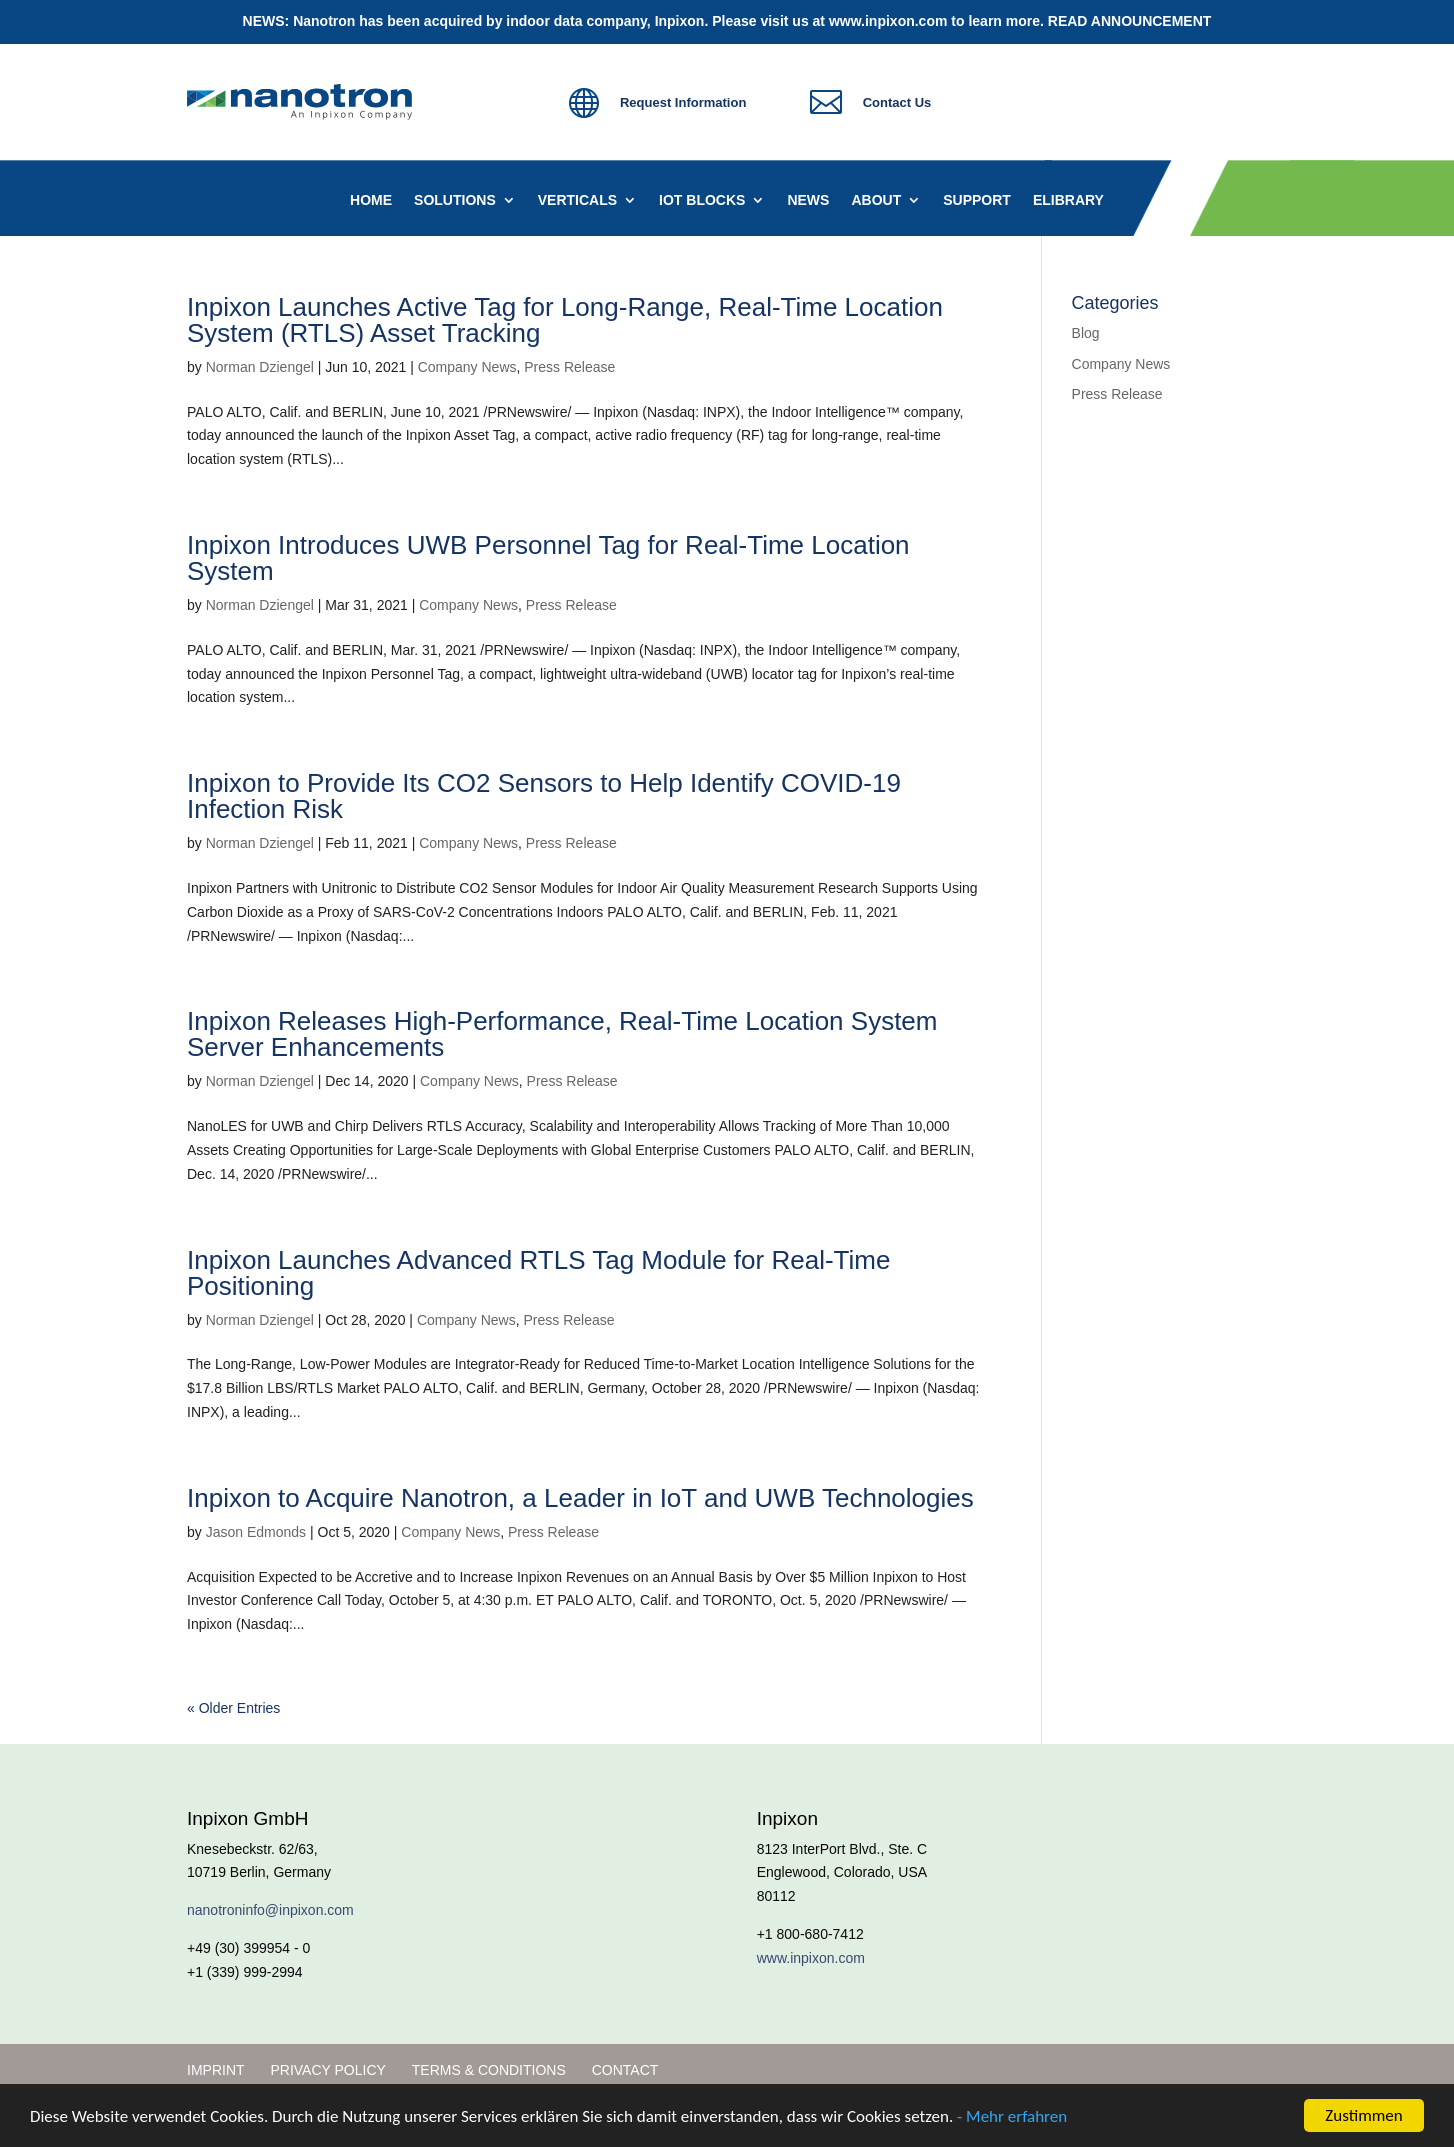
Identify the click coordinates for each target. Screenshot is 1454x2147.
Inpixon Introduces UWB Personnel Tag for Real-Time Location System (548, 558)
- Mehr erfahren (1012, 2117)
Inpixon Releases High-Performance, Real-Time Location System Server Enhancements (562, 1034)
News (808, 200)
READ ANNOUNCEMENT (1130, 21)
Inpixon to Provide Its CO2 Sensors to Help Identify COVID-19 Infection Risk (544, 796)
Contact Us (897, 102)
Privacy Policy (327, 2070)
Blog (1086, 333)
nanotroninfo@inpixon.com (270, 1910)
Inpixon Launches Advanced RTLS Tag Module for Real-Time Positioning (538, 1273)
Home (371, 200)
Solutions (455, 200)
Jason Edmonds (256, 1532)
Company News (467, 367)
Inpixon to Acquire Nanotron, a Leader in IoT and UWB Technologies (580, 1498)
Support (977, 200)
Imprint (216, 2070)
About (876, 200)
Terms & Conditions (489, 2070)
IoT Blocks (702, 200)
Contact (625, 2070)
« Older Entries (233, 1708)
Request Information (683, 102)
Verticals (577, 200)
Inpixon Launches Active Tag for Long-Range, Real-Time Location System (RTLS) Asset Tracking (565, 320)
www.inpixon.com (888, 21)
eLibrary (1068, 200)
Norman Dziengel (260, 367)
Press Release (569, 367)
